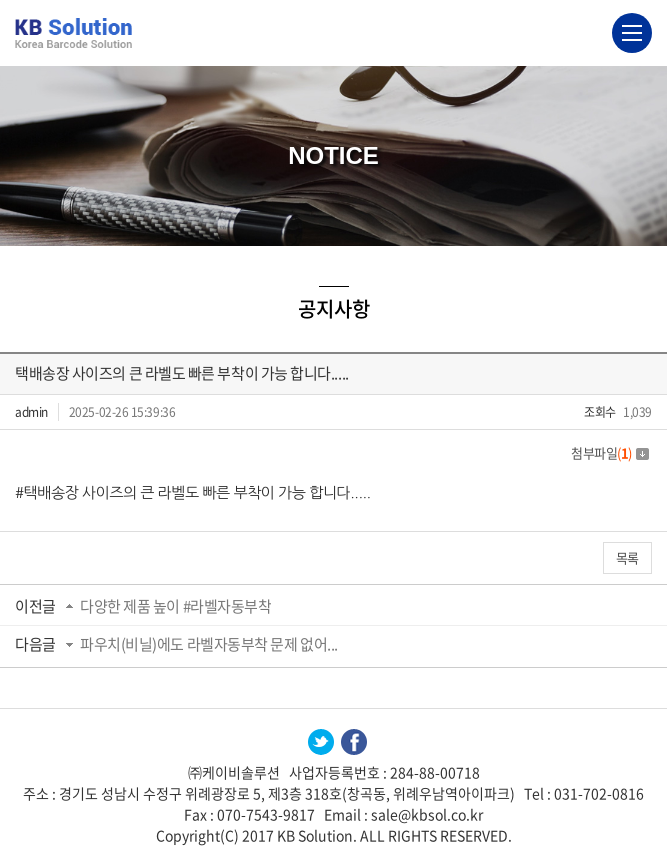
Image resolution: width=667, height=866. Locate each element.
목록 (627, 557)
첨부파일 (610, 452)
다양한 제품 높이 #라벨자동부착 (175, 606)
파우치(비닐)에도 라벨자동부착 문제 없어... (209, 644)
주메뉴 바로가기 (0, 0)
